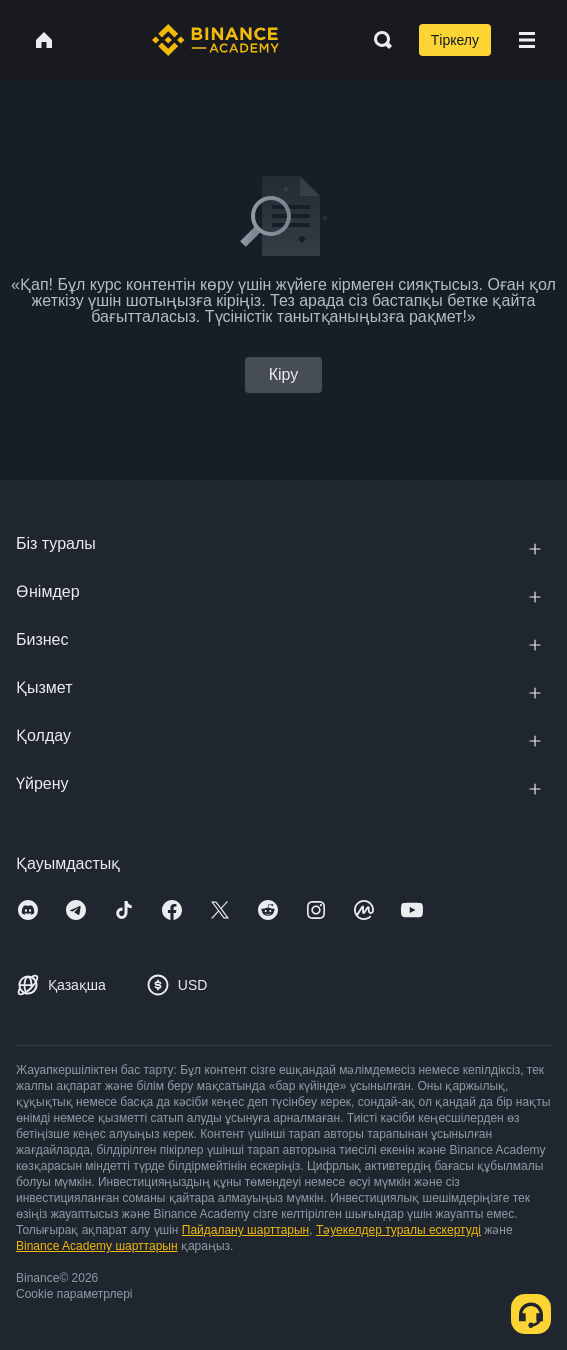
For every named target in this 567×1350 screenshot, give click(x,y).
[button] (527, 40)
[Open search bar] (377, 40)
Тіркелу (455, 40)
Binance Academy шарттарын (97, 1246)
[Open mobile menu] (527, 40)
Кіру (284, 374)
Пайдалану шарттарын (245, 1230)
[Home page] (215, 40)
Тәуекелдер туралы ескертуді (398, 1230)
